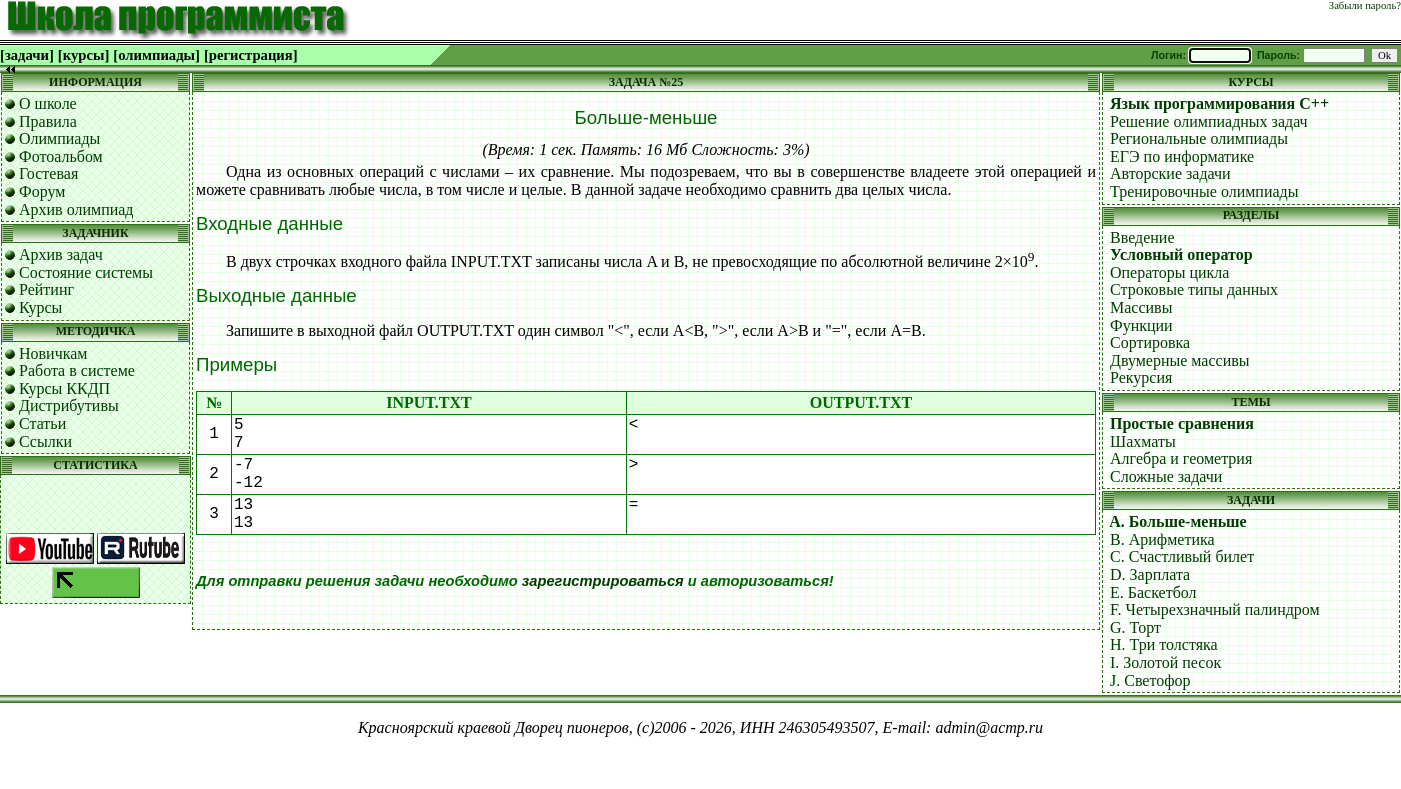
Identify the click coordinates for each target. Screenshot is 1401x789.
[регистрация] (251, 55)
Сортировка (1150, 342)
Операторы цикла (1169, 272)
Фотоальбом (61, 156)
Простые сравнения (1182, 423)
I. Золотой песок (1165, 662)
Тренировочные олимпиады (1204, 191)
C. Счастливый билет (1182, 556)
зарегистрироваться (603, 581)
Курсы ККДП (64, 388)
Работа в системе (77, 370)
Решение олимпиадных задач (1209, 121)
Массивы (1141, 307)
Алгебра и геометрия (1181, 458)
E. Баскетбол (1153, 592)
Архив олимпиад (76, 209)
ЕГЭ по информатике (1182, 156)
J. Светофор (1150, 680)
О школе (48, 103)
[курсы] (83, 55)
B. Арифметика (1162, 539)
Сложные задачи (1166, 476)
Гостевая (48, 173)
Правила (48, 121)
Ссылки (45, 441)
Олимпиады (59, 138)
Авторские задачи (1170, 173)
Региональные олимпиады (1199, 138)
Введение (1142, 237)
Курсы (40, 307)
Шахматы (1143, 441)
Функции (1141, 325)
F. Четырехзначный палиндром (1215, 609)
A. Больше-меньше (1178, 521)
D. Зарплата (1150, 574)
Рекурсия (1141, 377)
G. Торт (1135, 627)
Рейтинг (46, 289)
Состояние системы (86, 272)
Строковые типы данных (1194, 289)
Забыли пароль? (1365, 5)
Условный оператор (1181, 254)
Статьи (42, 423)
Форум (42, 191)
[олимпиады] (156, 55)
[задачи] (27, 55)
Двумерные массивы (1180, 360)
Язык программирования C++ (1219, 103)
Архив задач (61, 254)
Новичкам (53, 353)
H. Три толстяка (1164, 644)
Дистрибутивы (69, 405)
